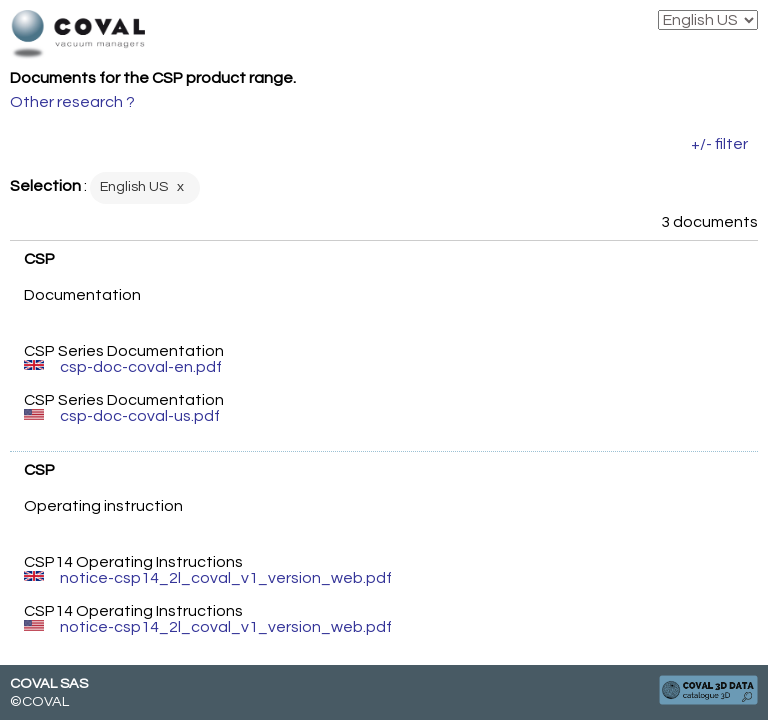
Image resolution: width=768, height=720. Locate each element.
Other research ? (72, 102)
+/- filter (719, 144)
